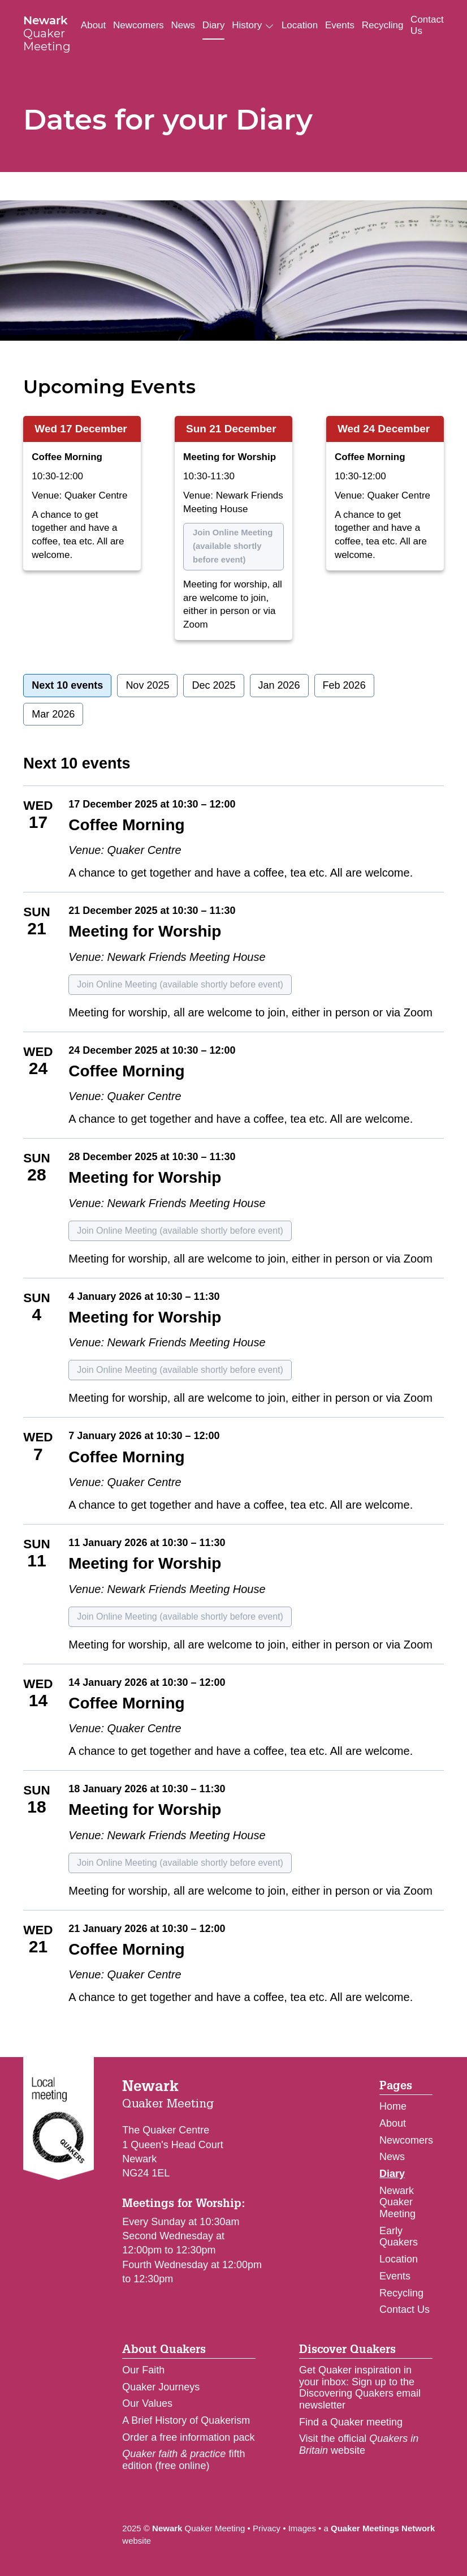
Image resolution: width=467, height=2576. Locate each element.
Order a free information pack (188, 2437)
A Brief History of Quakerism (186, 2420)
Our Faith (143, 2370)
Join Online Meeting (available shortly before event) (233, 546)
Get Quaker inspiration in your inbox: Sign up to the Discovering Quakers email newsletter (360, 2387)
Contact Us (427, 25)
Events (339, 25)
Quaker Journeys (161, 2387)
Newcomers (138, 25)
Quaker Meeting (47, 33)
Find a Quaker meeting (351, 2422)
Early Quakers (398, 2236)
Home (393, 2106)
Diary (213, 25)
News (183, 25)
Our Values (147, 2403)
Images (302, 2528)
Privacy (266, 2528)
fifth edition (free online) (183, 2459)
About (93, 25)
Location (300, 25)
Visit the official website (358, 2444)
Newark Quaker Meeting (397, 2202)
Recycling (383, 25)
